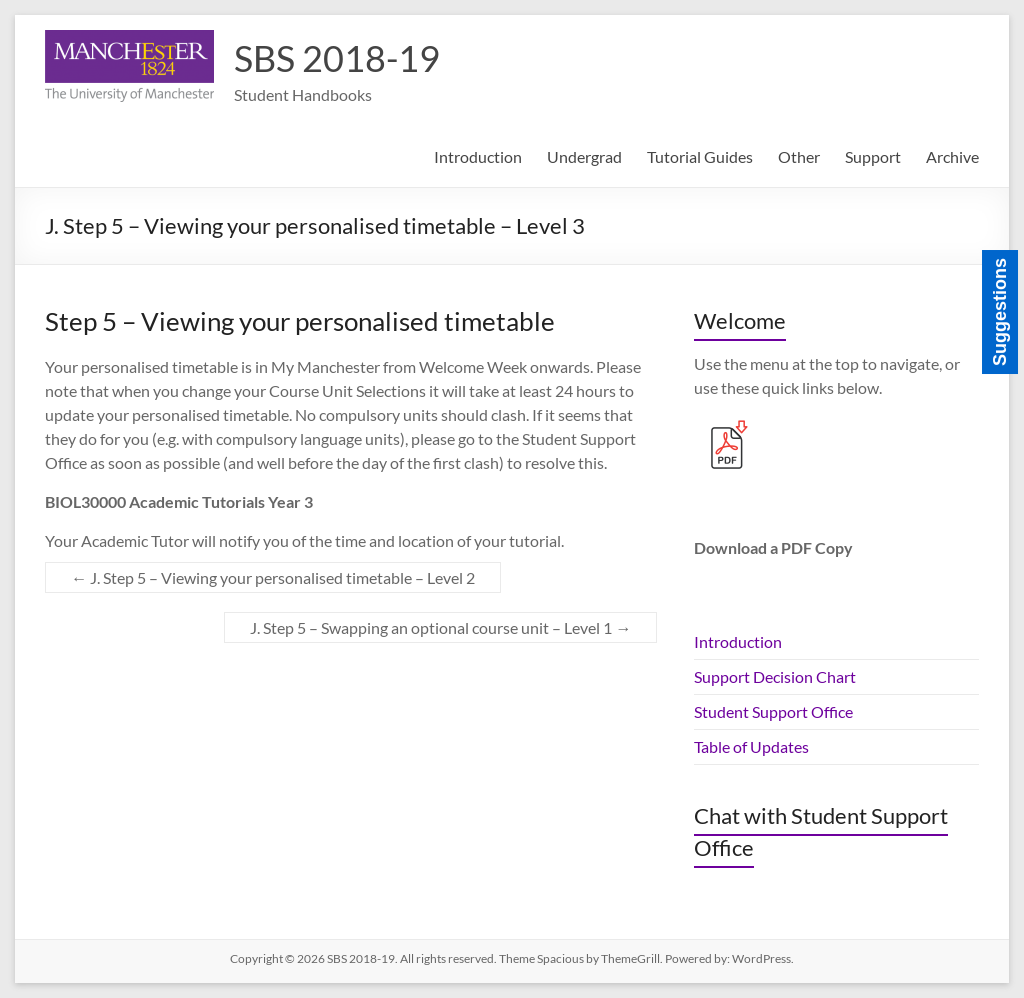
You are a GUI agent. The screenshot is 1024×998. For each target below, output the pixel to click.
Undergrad (584, 156)
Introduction (478, 156)
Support (873, 156)
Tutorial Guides (700, 156)
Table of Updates (751, 746)
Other (799, 156)
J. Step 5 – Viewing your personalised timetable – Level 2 (273, 577)
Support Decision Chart (775, 676)
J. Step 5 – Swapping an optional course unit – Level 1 (440, 627)
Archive (952, 156)
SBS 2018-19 (337, 58)
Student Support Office (773, 711)
